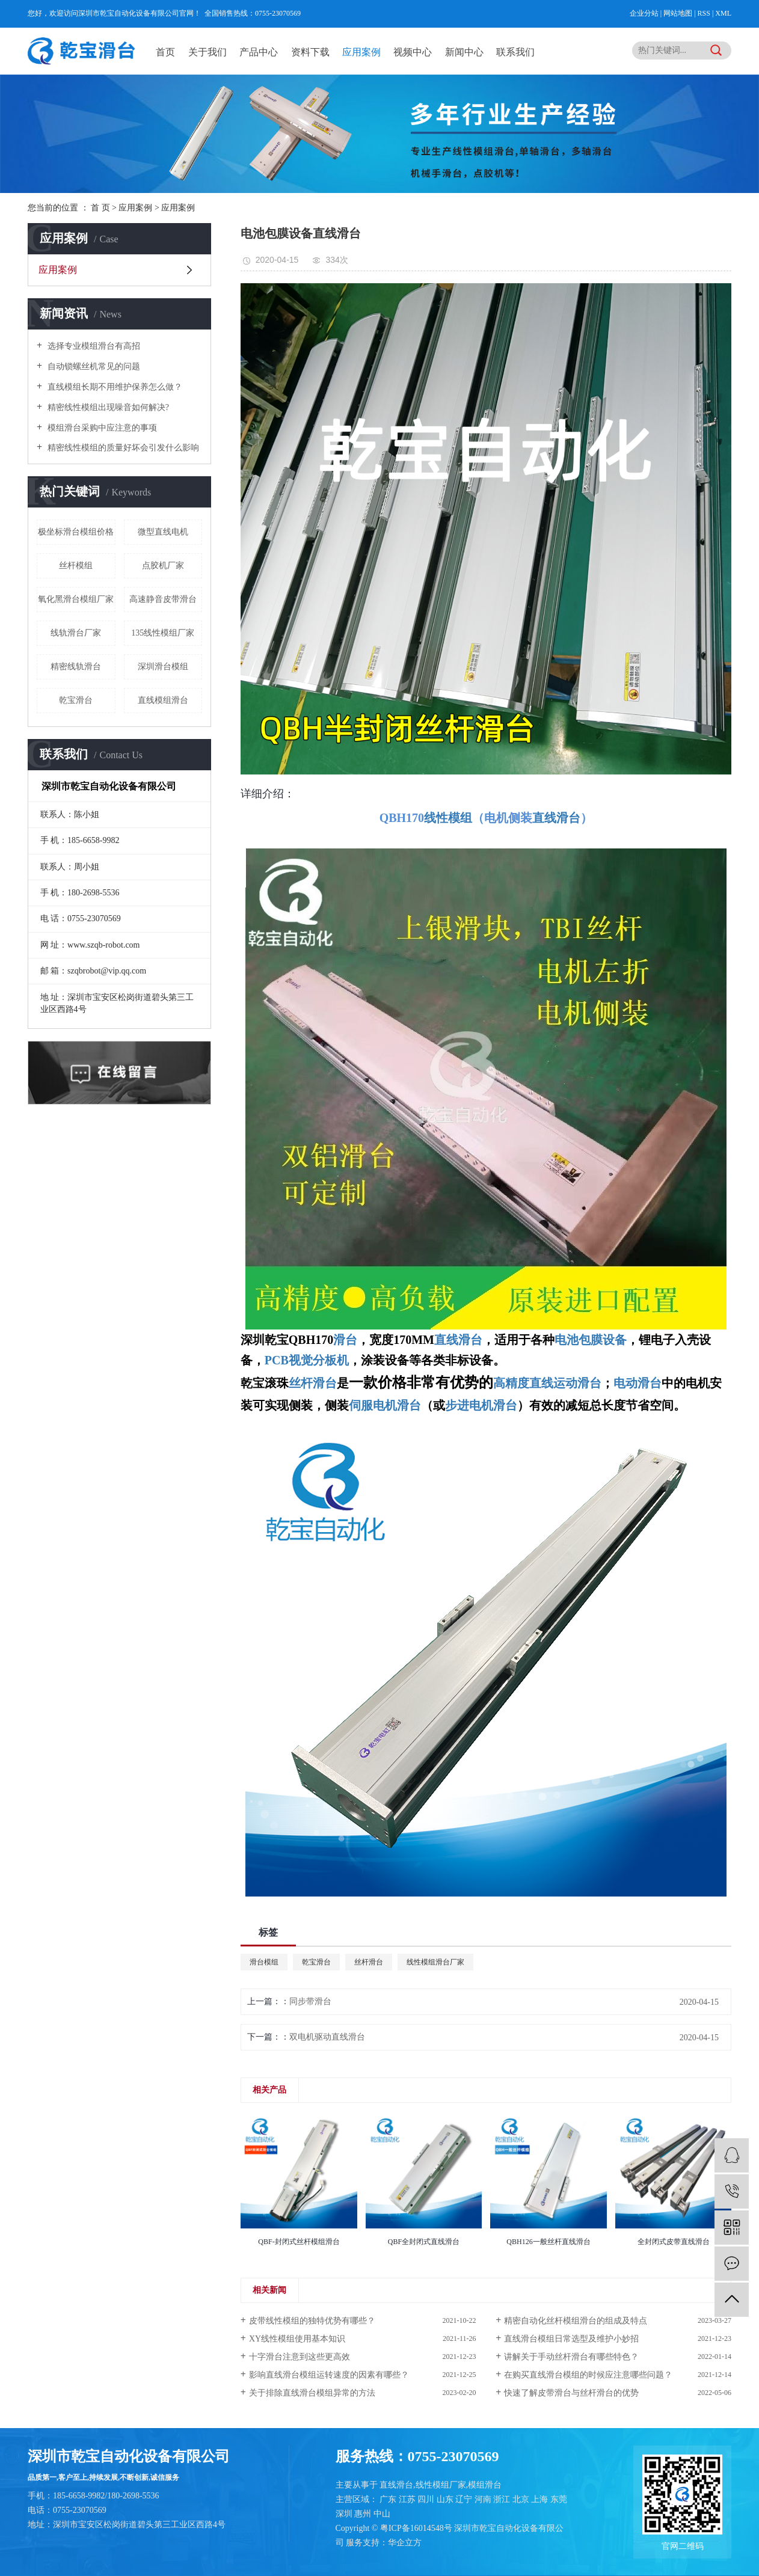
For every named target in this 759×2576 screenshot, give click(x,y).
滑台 (345, 1339)
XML (723, 13)
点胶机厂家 (163, 565)
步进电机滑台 (481, 1405)
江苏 (408, 2499)
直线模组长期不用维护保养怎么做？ (113, 386)
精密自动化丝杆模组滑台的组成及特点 (575, 2320)
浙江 (502, 2499)
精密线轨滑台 (76, 666)
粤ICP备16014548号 (416, 2528)
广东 (389, 2499)
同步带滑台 (310, 2001)
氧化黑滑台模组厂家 (76, 599)
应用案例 (361, 52)
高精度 (511, 1383)
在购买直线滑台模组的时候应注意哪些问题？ (588, 2374)
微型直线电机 (163, 531)
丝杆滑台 (368, 1962)
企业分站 (644, 13)
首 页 (100, 207)
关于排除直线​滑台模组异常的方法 (312, 2392)
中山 (381, 2513)
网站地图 (678, 13)
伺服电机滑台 (385, 1405)
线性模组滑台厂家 (435, 1962)
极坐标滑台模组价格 (76, 531)
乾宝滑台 (76, 700)
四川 (427, 2499)
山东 (446, 2499)
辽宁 (465, 2499)
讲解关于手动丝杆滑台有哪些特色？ (571, 2356)
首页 (165, 52)
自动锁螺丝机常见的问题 (92, 366)
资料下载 (310, 52)
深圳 (345, 2513)
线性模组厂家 (441, 2484)
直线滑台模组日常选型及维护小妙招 (571, 2338)
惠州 (363, 2513)
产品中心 (258, 52)
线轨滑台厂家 (76, 632)
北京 (522, 2499)
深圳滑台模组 (163, 666)
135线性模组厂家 (162, 632)
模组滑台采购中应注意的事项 (101, 427)
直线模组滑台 (163, 700)
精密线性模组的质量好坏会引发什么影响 (122, 447)
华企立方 (405, 2542)
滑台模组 (264, 1962)
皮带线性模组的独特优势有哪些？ (312, 2320)
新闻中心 (464, 52)
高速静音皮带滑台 (163, 599)
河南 (484, 2499)
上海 (540, 2499)
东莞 (558, 2499)
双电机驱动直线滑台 (327, 2036)
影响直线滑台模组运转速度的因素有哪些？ (329, 2374)
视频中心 (412, 52)
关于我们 (207, 52)
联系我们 (515, 52)
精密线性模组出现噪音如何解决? (107, 407)
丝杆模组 (76, 565)
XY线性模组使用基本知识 (297, 2338)
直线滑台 (458, 1339)
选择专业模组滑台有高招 (92, 346)
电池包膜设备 (591, 1339)
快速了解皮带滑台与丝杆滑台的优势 (571, 2392)
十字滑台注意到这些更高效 (299, 2356)
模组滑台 (485, 2484)
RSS (704, 13)
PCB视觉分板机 (307, 1360)
